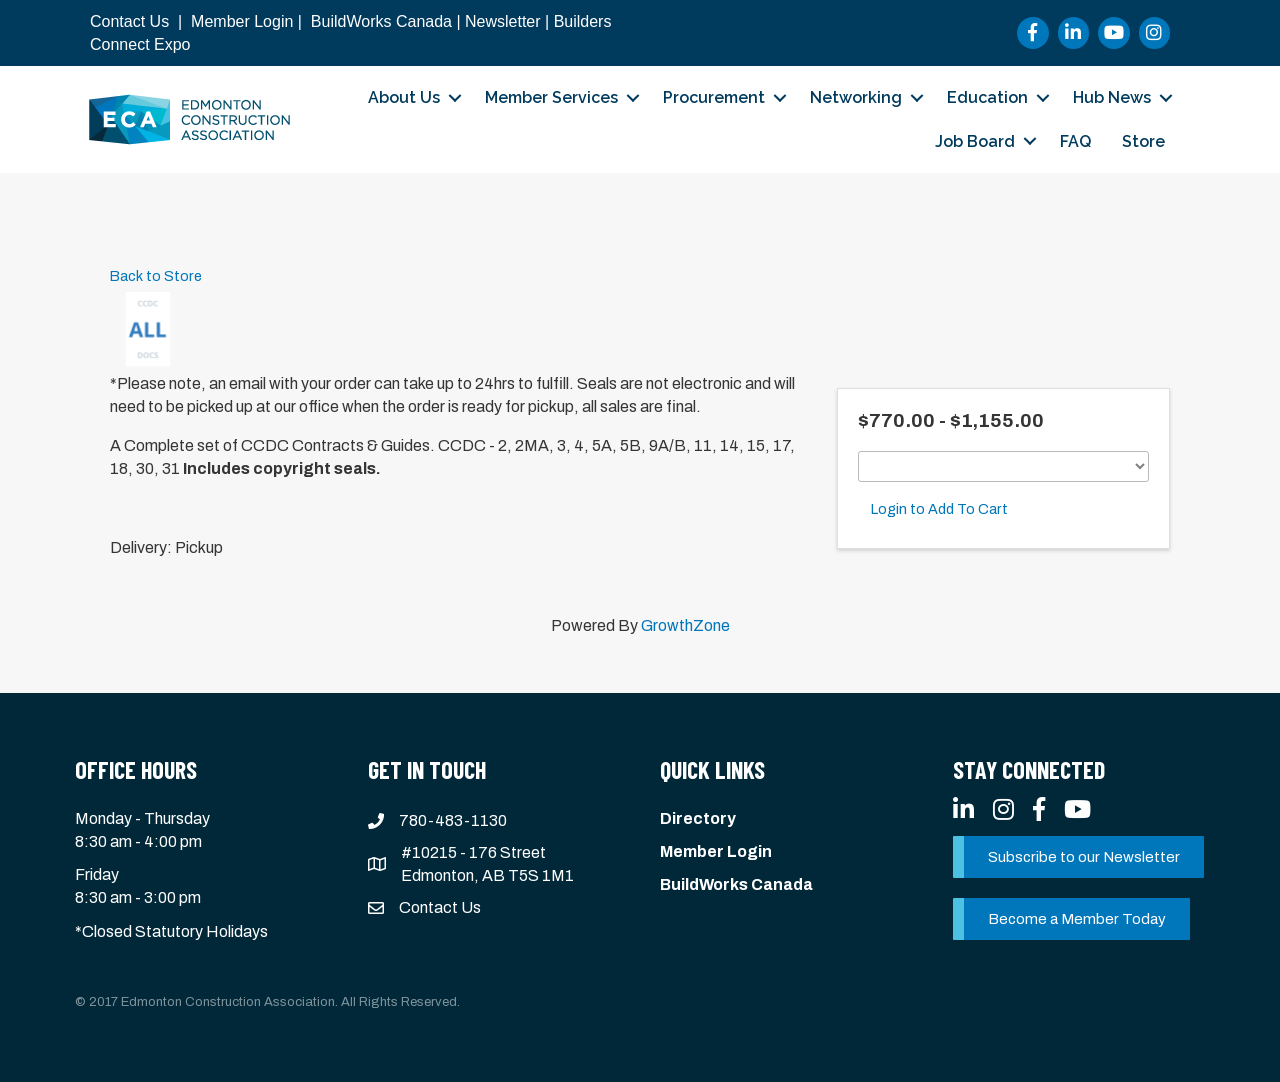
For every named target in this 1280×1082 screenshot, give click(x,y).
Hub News (1112, 97)
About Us (404, 97)
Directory (698, 818)
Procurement (714, 97)
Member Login (242, 21)
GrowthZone (685, 625)
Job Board (975, 141)
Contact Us (129, 21)
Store (1143, 141)
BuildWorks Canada (381, 21)
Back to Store (156, 276)
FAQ (1075, 141)
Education (987, 97)
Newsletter (503, 21)
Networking (856, 97)
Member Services (551, 97)
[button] (1078, 857)
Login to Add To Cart (939, 509)
